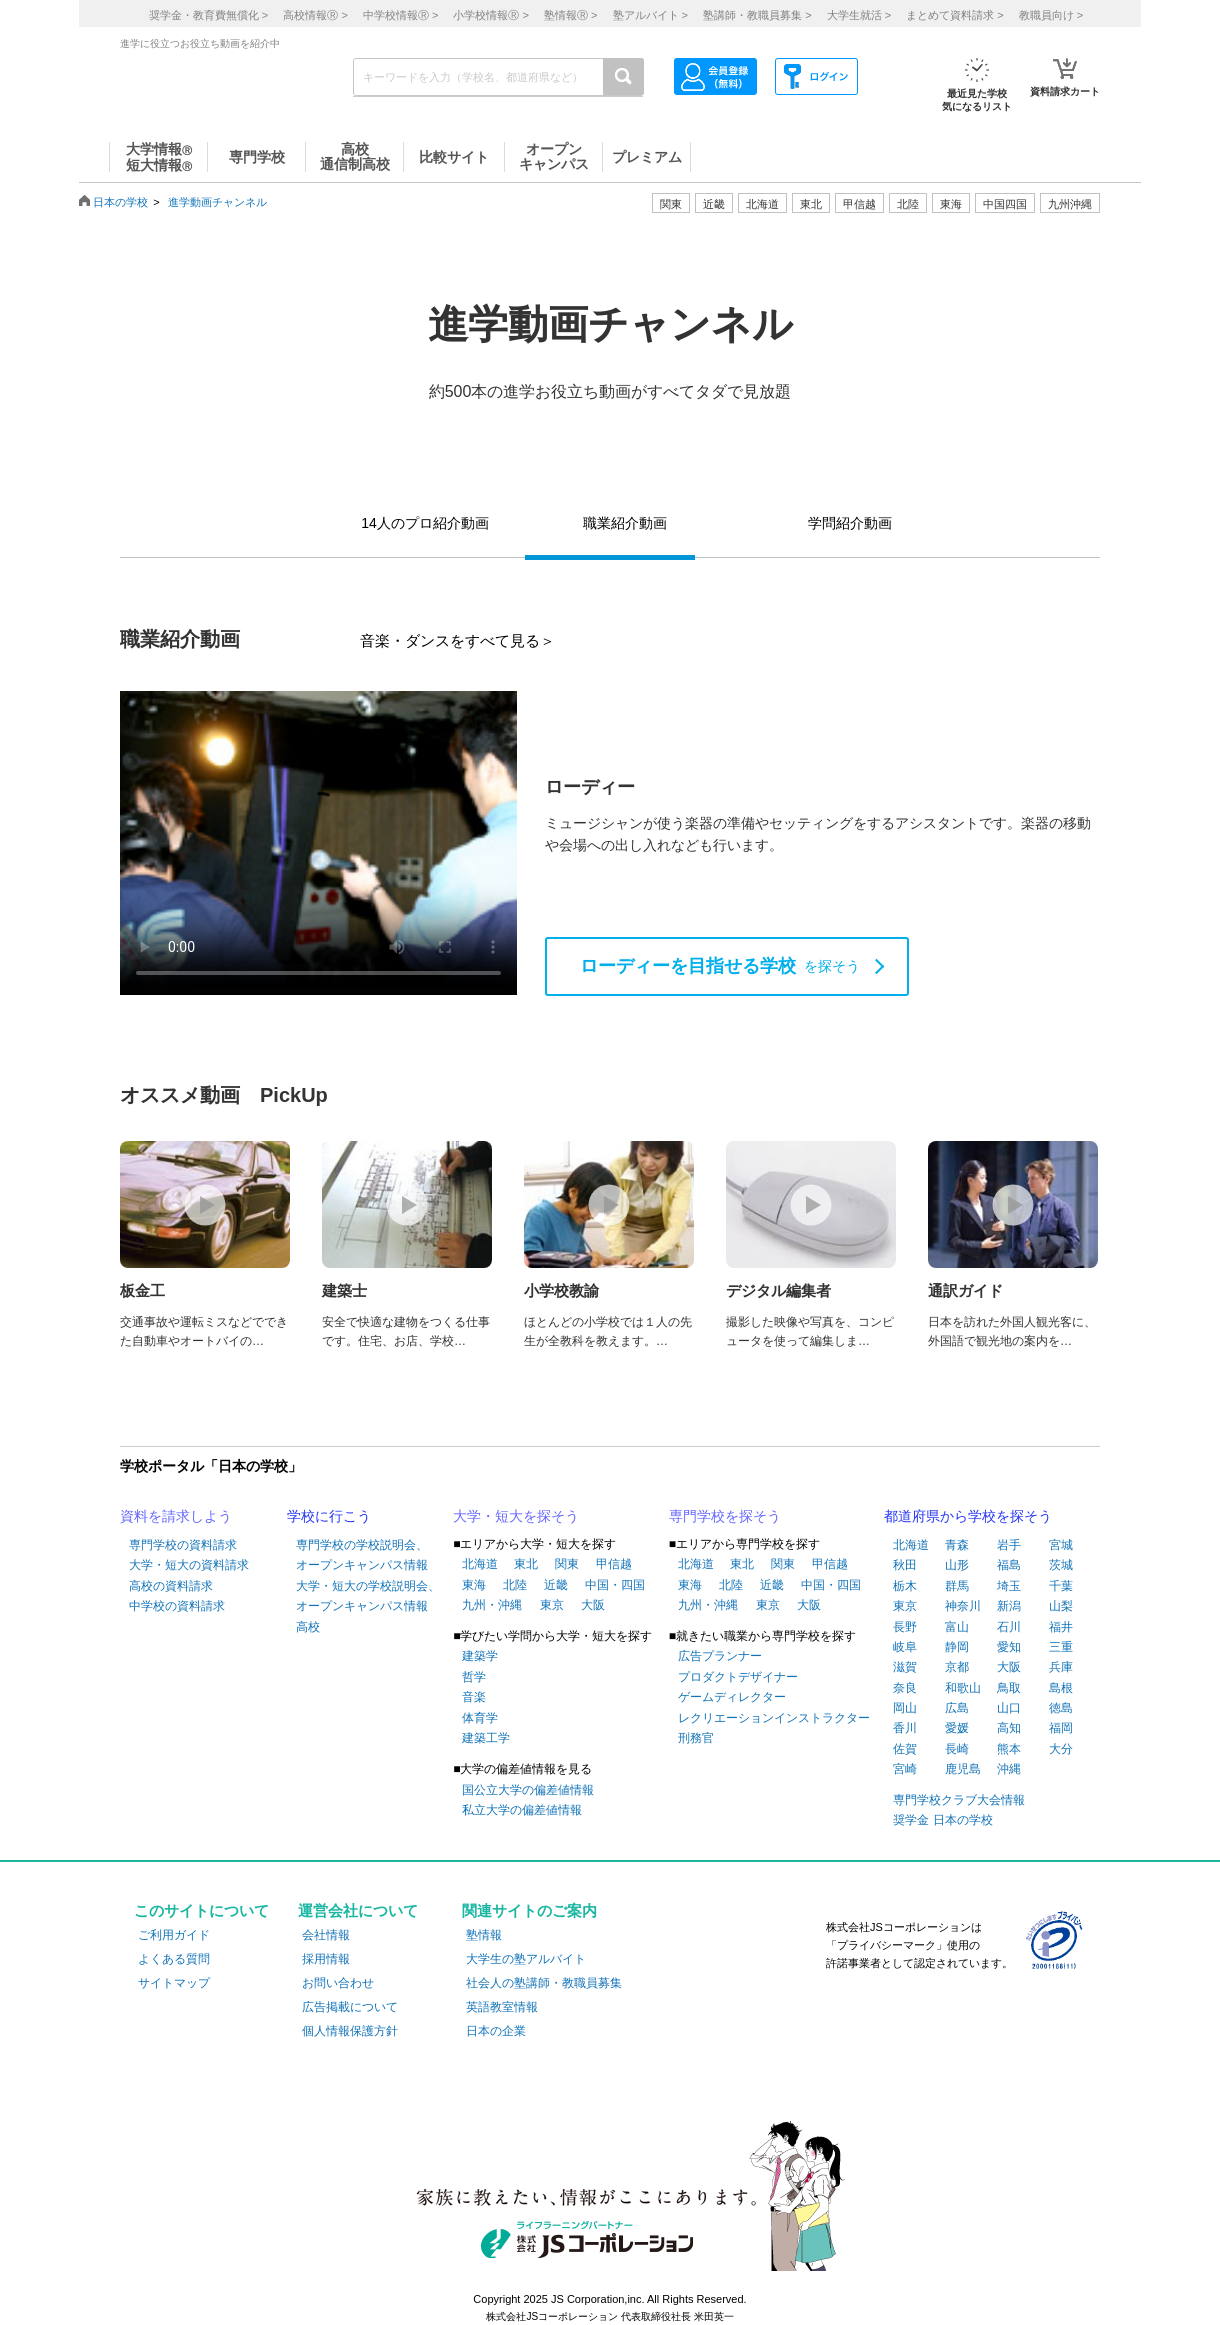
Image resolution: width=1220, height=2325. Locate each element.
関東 (567, 1564)
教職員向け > (1051, 15)
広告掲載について (350, 2007)
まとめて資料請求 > (954, 15)
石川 (1009, 1627)
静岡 (957, 1647)
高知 (1009, 1728)
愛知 (1009, 1647)
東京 (552, 1605)
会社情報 (326, 1935)
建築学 (480, 1656)
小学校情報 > (490, 15)
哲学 (474, 1677)
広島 (957, 1708)
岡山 (905, 1708)
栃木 (905, 1586)
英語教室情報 (502, 2007)
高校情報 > (315, 15)
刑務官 (696, 1738)
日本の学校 (120, 202)
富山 (957, 1627)
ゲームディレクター (732, 1697)
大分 (1061, 1749)
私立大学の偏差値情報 (522, 1810)
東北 (526, 1564)
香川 (905, 1728)
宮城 (1061, 1545)
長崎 (957, 1749)
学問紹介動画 (850, 523)
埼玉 (1009, 1586)
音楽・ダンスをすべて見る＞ (457, 640)
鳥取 (1009, 1688)
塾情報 (484, 1935)
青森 (957, 1545)
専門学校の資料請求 (183, 1545)
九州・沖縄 (492, 1605)
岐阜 (905, 1647)
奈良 (905, 1688)
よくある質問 (174, 1959)
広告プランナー (720, 1656)
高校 (308, 1627)
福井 (1061, 1627)
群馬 (957, 1586)
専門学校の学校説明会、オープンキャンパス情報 (362, 1555)
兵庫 (1061, 1667)
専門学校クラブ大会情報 (959, 1800)
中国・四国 (615, 1585)
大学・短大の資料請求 (189, 1565)
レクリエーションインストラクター (774, 1718)
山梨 (1061, 1606)
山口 (1009, 1708)
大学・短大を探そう (516, 1516)
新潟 (1009, 1606)
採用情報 (326, 1959)
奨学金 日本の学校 (942, 1820)
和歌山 (963, 1688)
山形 (957, 1565)
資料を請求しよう (176, 1516)
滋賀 (905, 1667)
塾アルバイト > (650, 15)
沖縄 (1009, 1769)
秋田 (905, 1565)
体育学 (480, 1718)
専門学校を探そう (725, 1516)
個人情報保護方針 (350, 2031)
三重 (1061, 1647)
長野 (905, 1627)
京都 (957, 1667)
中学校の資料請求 (177, 1606)
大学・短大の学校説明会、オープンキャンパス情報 (368, 1596)
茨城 (1061, 1565)
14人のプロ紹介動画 (425, 523)
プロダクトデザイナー (738, 1677)
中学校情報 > (400, 15)
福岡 (1061, 1728)
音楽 (474, 1697)
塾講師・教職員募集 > (757, 15)
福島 (1009, 1565)
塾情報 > (570, 15)
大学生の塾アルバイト (526, 1959)
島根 (1061, 1688)
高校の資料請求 (171, 1586)
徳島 (1061, 1708)
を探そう (720, 966)
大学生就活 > (859, 15)
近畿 (556, 1585)
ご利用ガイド (174, 1935)
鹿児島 (963, 1769)
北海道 (762, 204)
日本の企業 (496, 2031)
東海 (474, 1585)
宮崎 (905, 1769)
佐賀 (905, 1749)
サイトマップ (174, 1983)
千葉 (1061, 1586)
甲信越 (614, 1564)
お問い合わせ (338, 1983)
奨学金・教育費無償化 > (208, 15)
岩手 (1009, 1545)
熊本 (1009, 1749)
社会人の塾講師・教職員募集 (544, 1983)
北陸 (515, 1585)
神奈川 (963, 1606)
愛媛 (957, 1728)
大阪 (593, 1605)
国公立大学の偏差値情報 (528, 1790)
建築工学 (486, 1738)
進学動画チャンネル (217, 202)
